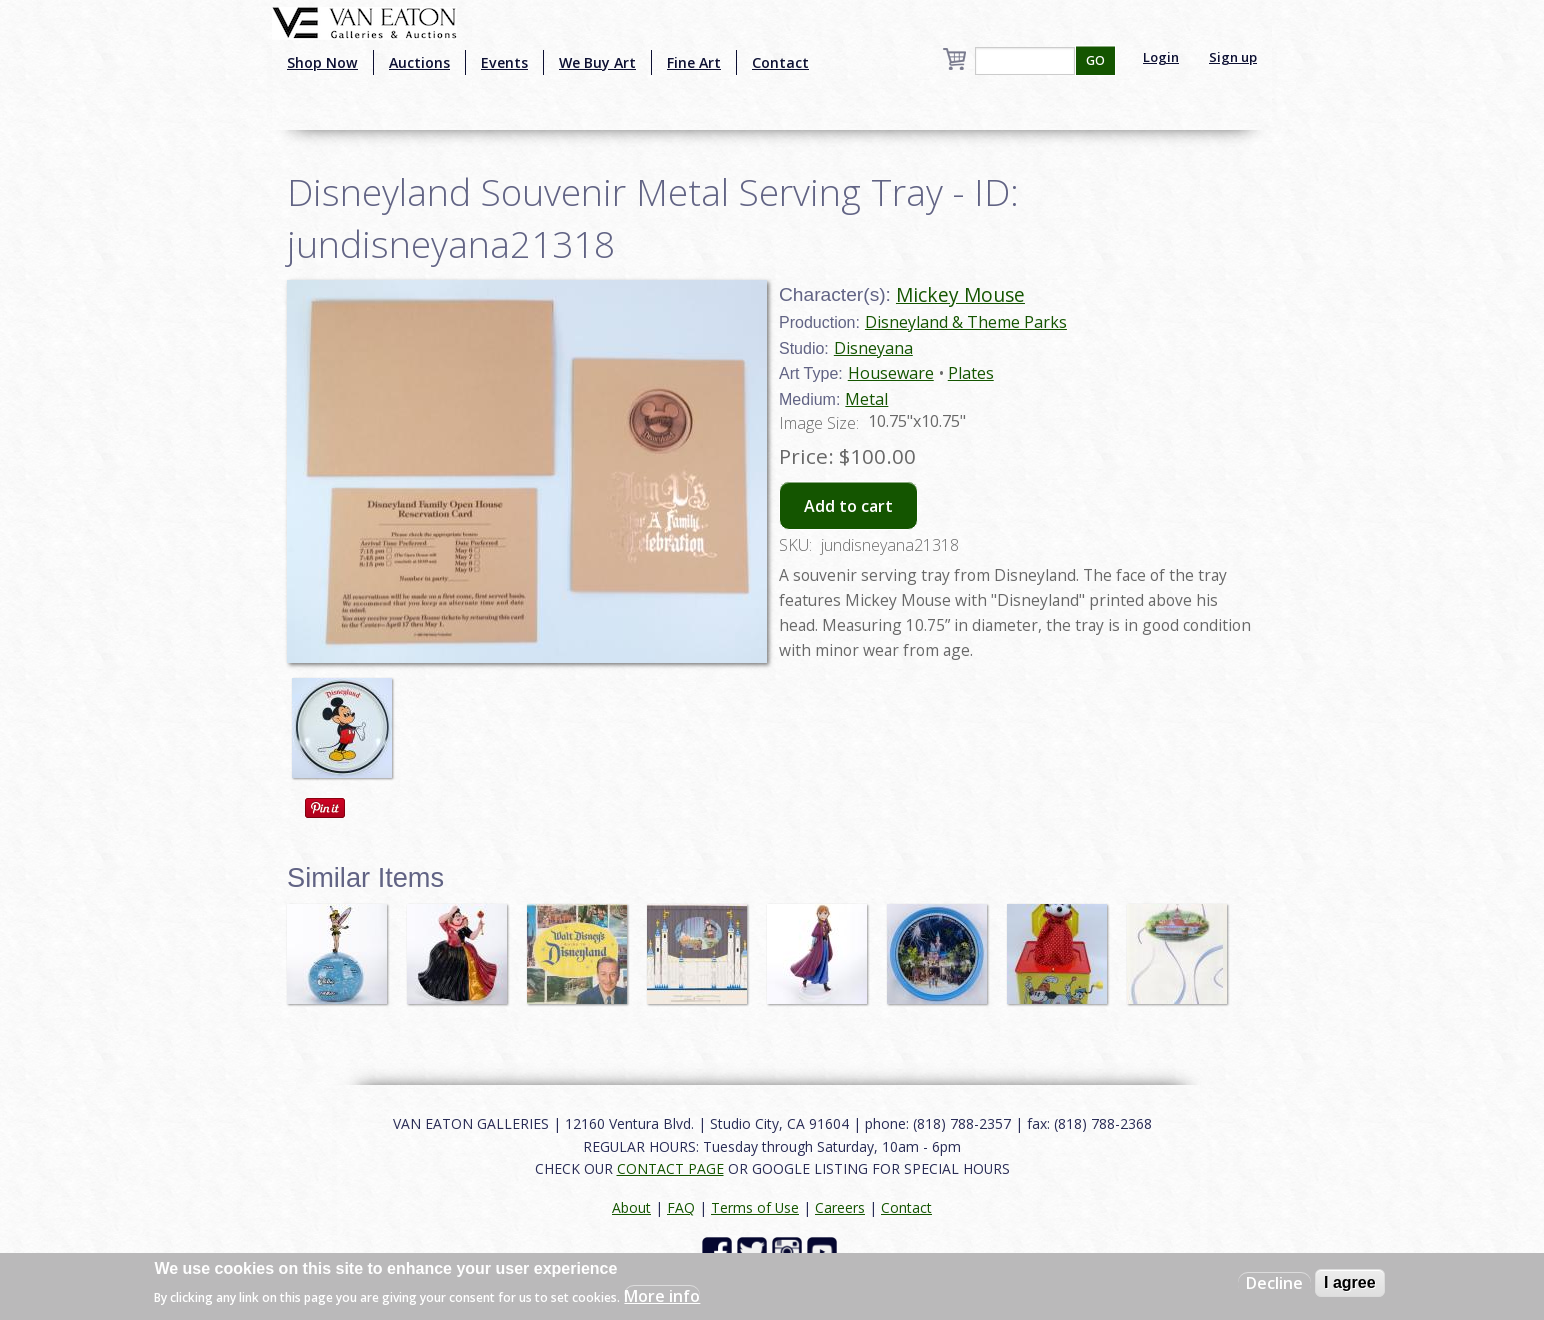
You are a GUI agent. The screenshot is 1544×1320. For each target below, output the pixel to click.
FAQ (681, 1207)
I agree (1350, 1282)
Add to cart (848, 506)
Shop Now (322, 62)
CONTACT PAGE (670, 1168)
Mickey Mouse (960, 294)
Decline (1274, 1283)
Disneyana (873, 348)
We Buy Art (597, 62)
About (631, 1207)
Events (504, 62)
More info (662, 1296)
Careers (840, 1207)
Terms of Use (755, 1207)
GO (1095, 60)
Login (1161, 57)
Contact (780, 62)
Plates (971, 373)
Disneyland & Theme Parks (966, 322)
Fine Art (694, 62)
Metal (866, 399)
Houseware (891, 373)
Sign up (1233, 57)
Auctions (419, 62)
